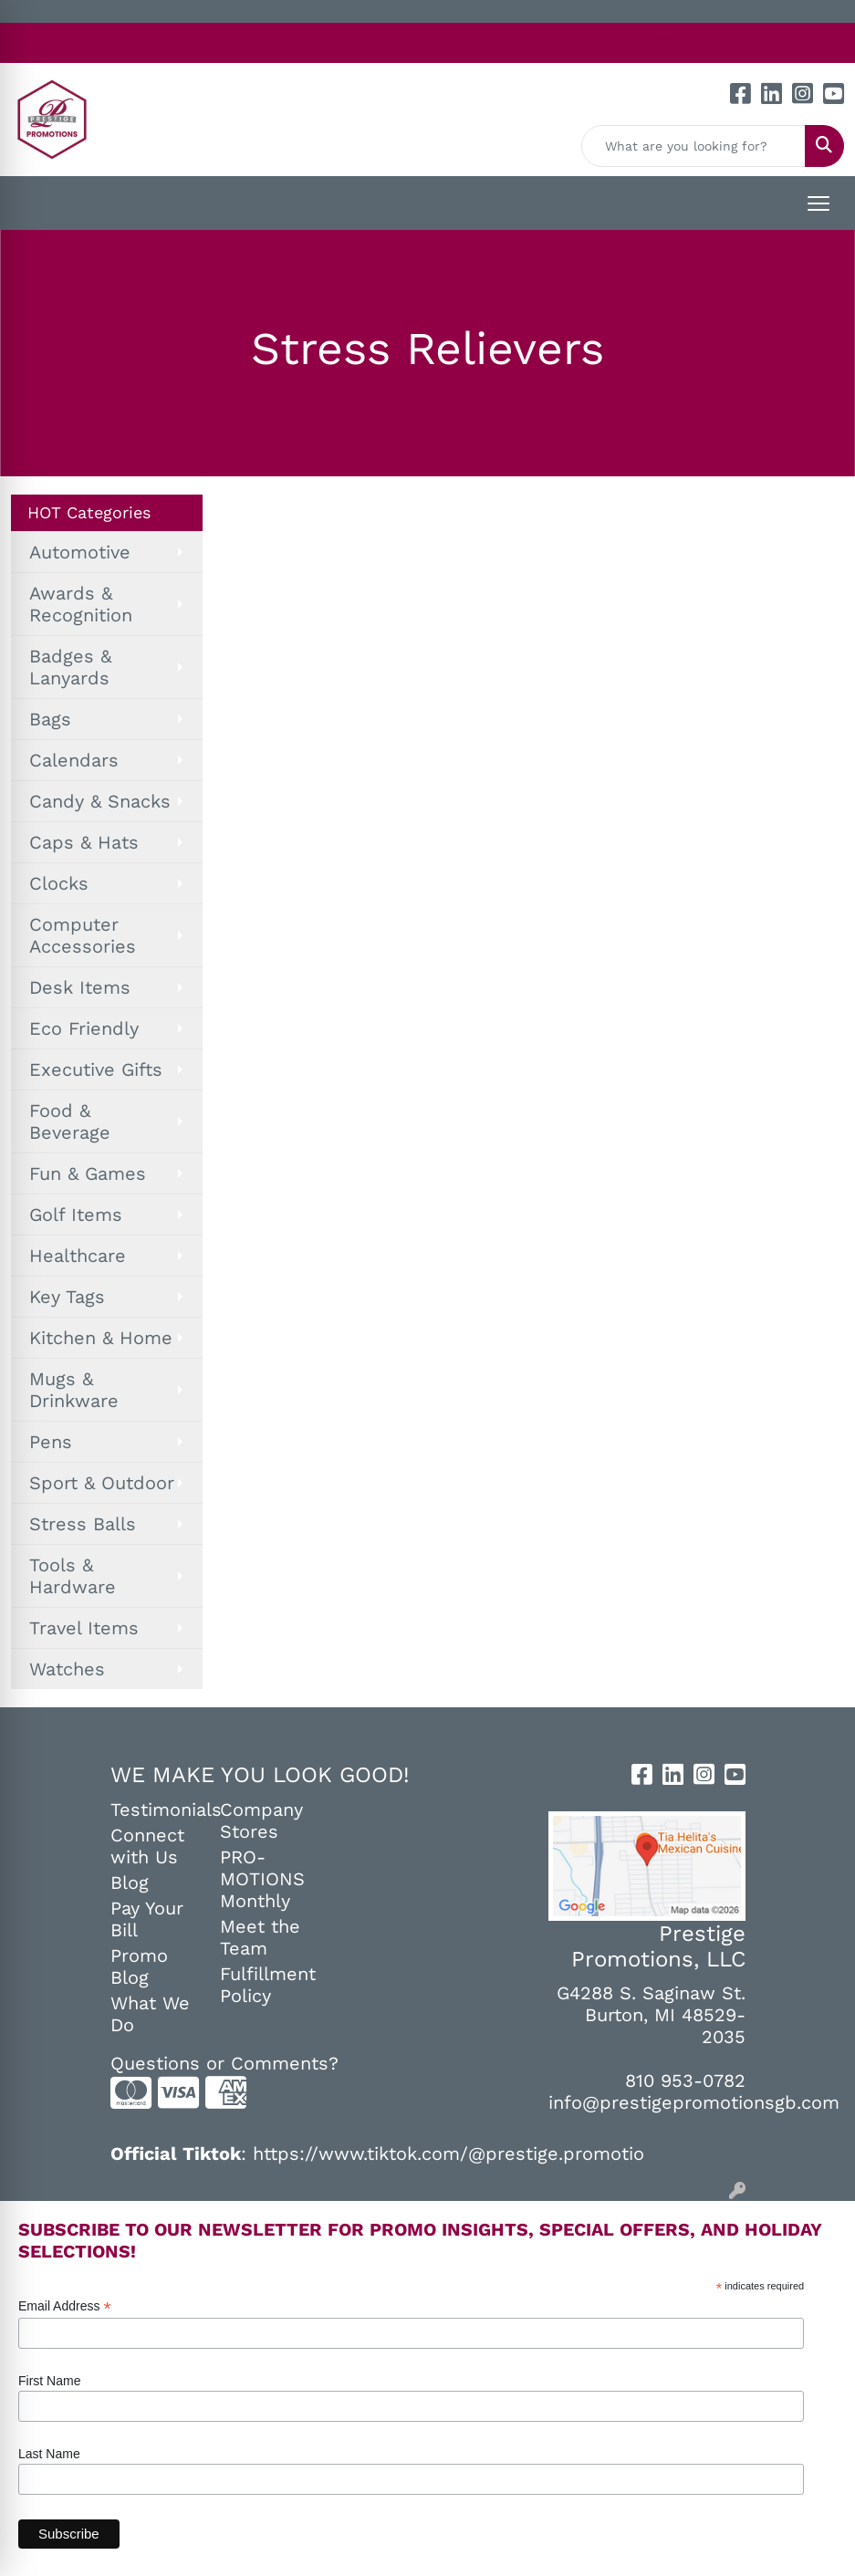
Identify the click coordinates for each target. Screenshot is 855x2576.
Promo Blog (139, 1966)
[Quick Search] (693, 146)
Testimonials (154, 1809)
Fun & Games (87, 1173)
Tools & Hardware (72, 1576)
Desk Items (79, 987)
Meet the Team (260, 1937)
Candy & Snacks (100, 801)
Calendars (74, 760)
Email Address (64, 2306)
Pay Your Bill (146, 1919)
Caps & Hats (84, 842)
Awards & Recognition (80, 604)
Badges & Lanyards (70, 667)
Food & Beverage (69, 1121)
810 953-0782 (685, 2080)
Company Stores (261, 1820)
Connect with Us (147, 1846)
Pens (50, 1442)
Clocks (59, 883)
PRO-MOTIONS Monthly (262, 1879)
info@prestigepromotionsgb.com (693, 2102)
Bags (50, 719)
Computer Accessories (82, 935)
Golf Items (75, 1214)
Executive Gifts (95, 1069)
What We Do (150, 2014)
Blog (129, 1882)
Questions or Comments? (224, 2063)
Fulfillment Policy (264, 1985)
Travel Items (84, 1628)
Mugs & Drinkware (74, 1390)
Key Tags (67, 1297)
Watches (67, 1669)
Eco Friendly (84, 1028)
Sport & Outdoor (101, 1483)
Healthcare (77, 1256)
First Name (49, 2380)
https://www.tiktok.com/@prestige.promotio (448, 2153)
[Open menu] (818, 203)
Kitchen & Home (100, 1338)
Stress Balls (82, 1524)
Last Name (49, 2453)
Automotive (79, 552)
